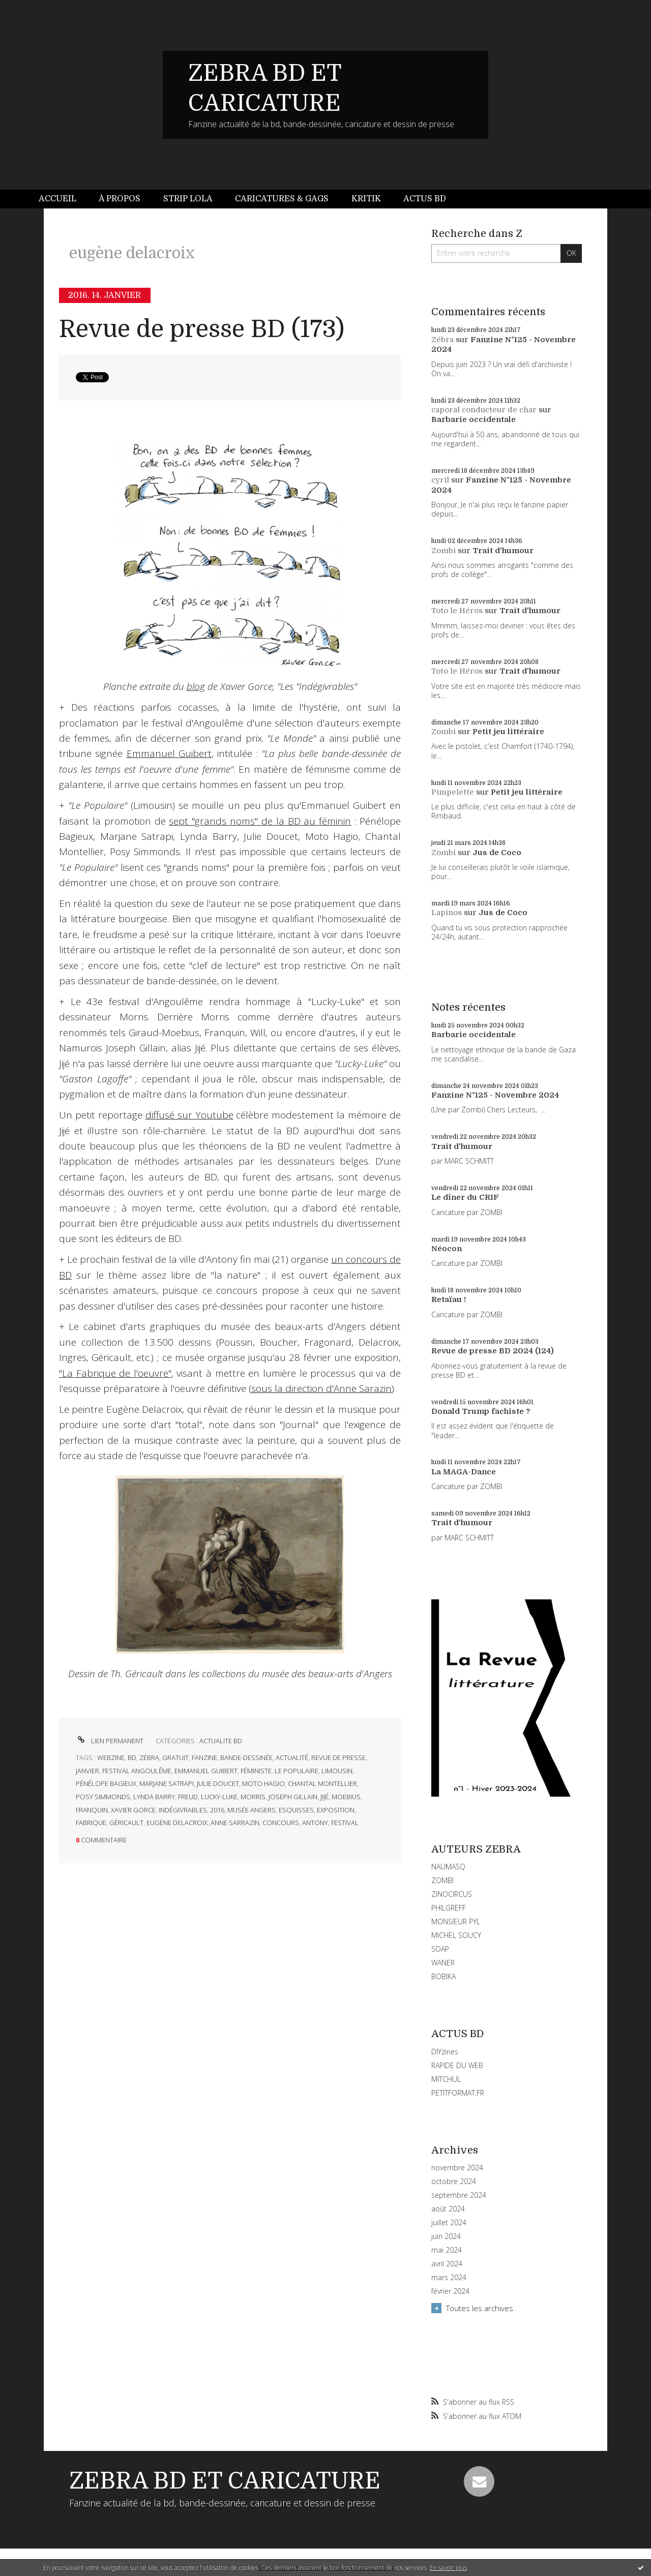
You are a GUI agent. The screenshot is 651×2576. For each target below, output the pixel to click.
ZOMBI (442, 1880)
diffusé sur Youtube (189, 1115)
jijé (324, 1796)
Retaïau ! (448, 1299)
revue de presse (338, 1757)
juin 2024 (446, 2236)
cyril (440, 479)
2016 (217, 1809)
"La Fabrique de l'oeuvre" (115, 1373)
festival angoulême (136, 1770)
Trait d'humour (503, 550)
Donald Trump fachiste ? (480, 1411)
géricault (126, 1822)
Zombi (443, 550)
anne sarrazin (235, 1822)
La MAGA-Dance (463, 1471)
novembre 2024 (457, 2167)
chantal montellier (322, 1783)
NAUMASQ (448, 1866)
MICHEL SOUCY (456, 1935)
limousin (336, 1770)
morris (253, 1796)
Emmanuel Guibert (169, 753)
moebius (346, 1796)
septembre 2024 (458, 2195)
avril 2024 (446, 2263)
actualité (292, 1757)
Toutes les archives (479, 2308)
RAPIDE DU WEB (457, 2065)
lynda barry (154, 1796)
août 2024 (448, 2209)
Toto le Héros (457, 610)
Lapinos (446, 912)
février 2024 (450, 2291)
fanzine (204, 1757)
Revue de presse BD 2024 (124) (492, 1350)
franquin (92, 1809)
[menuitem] (63, 199)
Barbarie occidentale (473, 419)
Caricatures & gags (282, 198)
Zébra (442, 339)
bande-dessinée (246, 1757)
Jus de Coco (496, 852)
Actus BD (424, 198)
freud (188, 1796)
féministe (256, 1770)
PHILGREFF (448, 1908)
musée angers (251, 1809)
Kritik (366, 198)
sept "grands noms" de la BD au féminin (260, 821)
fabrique (91, 1822)
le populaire (296, 1770)
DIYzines (444, 2051)
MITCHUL (446, 2079)
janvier (87, 1770)
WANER (443, 1962)
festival (345, 1822)
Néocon (446, 1248)
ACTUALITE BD (220, 1740)
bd (132, 1757)
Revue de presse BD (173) (201, 329)
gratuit (175, 1757)
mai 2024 (446, 2250)
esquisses (296, 1809)
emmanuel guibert (206, 1770)
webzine (111, 1757)
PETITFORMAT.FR (457, 2093)
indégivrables (183, 1809)
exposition (335, 1809)
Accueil (57, 198)
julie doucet (218, 1783)
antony (315, 1822)
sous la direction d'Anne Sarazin (321, 1388)
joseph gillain (293, 1796)
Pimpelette (452, 792)
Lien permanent (109, 1740)
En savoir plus (448, 2567)
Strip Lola (188, 198)
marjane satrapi (166, 1783)
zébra (149, 1757)
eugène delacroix (177, 1822)
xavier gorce (133, 1809)
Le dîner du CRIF (465, 1197)
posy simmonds (103, 1796)
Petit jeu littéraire (508, 731)
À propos (119, 198)
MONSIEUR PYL (455, 1921)
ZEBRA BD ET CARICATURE (224, 2481)
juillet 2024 (448, 2222)
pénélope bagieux (106, 1783)
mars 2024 (448, 2277)
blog (196, 686)
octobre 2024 (453, 2181)
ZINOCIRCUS (451, 1894)
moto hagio (263, 1783)
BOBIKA (443, 1976)
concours (280, 1822)
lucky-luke (219, 1796)
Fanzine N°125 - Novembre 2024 (495, 1095)
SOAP (440, 1949)
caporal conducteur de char (484, 409)
